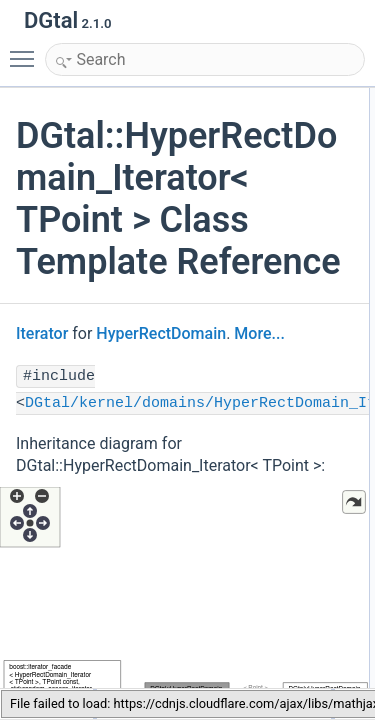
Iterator (42, 333)
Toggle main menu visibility (27, 50)
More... (259, 333)
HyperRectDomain (161, 333)
